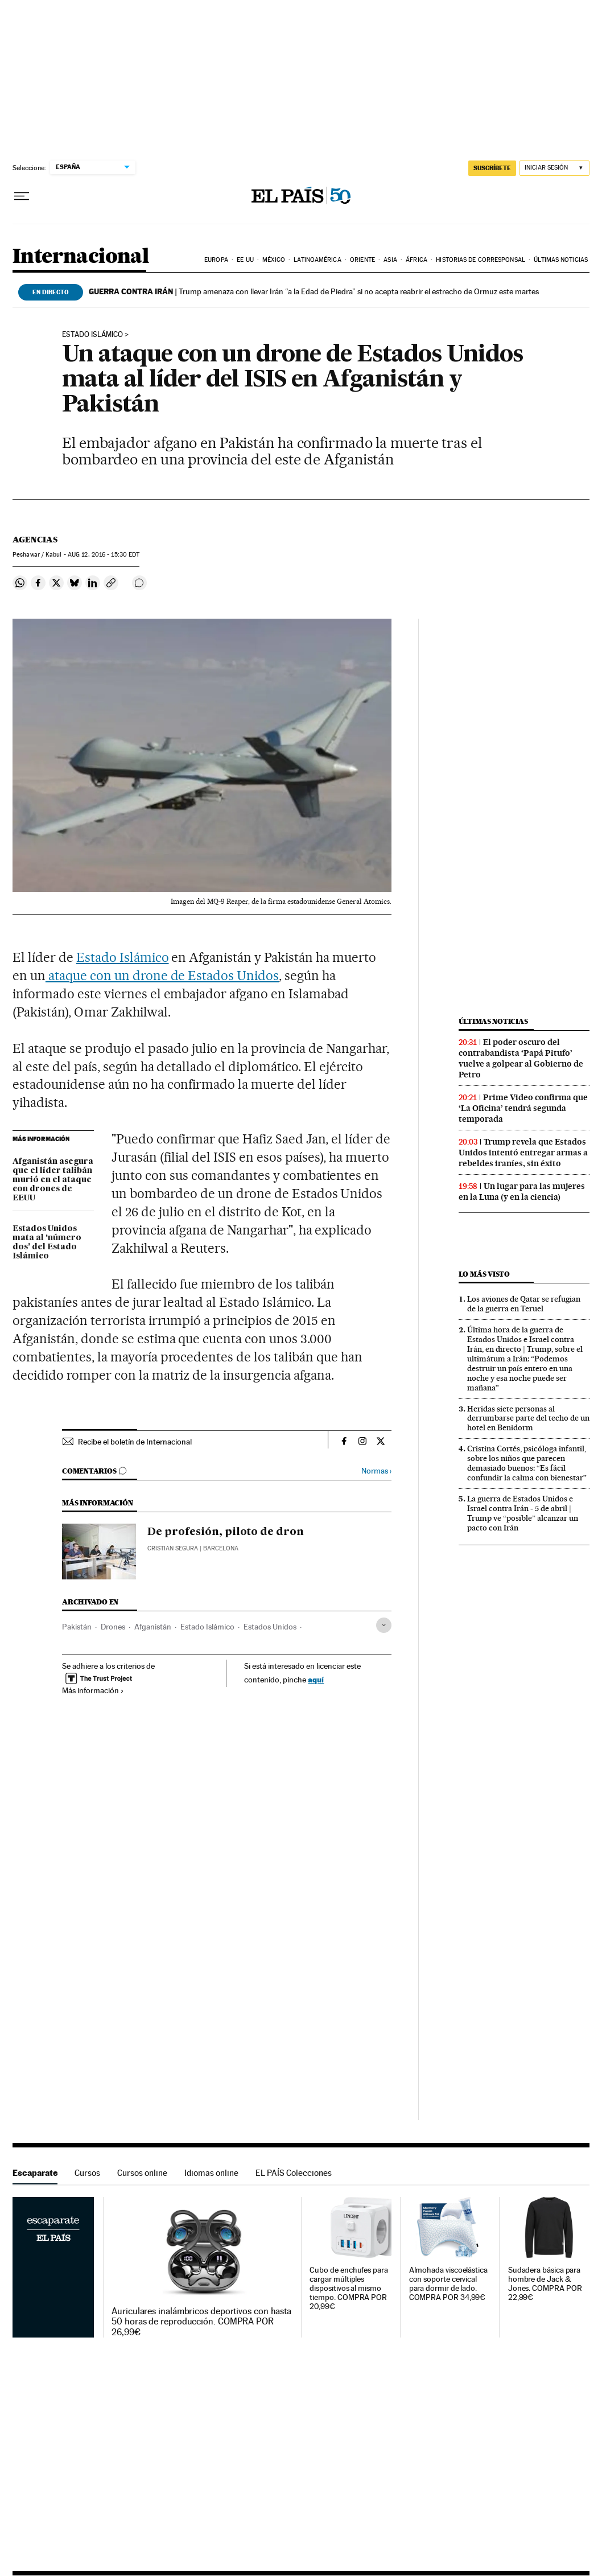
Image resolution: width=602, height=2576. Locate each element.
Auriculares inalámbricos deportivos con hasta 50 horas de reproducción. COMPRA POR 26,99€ (201, 2321)
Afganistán (152, 1626)
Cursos (87, 2173)
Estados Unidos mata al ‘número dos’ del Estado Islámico (47, 1242)
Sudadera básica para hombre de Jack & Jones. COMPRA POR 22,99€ (545, 2284)
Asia (390, 260)
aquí (316, 1679)
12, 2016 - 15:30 (103, 554)
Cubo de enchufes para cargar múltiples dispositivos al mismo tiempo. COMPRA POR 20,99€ (348, 2288)
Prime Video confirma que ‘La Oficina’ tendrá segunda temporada (523, 1108)
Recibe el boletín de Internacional (135, 1441)
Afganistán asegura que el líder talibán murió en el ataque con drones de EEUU (53, 1180)
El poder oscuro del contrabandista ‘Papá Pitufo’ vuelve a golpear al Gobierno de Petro (521, 1058)
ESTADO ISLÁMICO (92, 335)
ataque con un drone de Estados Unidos (162, 976)
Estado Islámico (122, 957)
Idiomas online (211, 2173)
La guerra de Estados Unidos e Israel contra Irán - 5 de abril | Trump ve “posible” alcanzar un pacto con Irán (522, 1513)
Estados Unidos (270, 1626)
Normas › (376, 1471)
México (273, 260)
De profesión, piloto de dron (225, 1532)
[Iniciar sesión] (554, 168)
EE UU (245, 260)
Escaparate (35, 2173)
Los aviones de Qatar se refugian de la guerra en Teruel (523, 1303)
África (416, 260)
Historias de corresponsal (480, 260)
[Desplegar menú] (22, 196)
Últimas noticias (561, 260)
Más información (93, 1690)
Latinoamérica (317, 260)
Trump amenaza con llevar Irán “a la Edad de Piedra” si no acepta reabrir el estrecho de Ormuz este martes (314, 291)
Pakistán (77, 1626)
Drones (113, 1626)
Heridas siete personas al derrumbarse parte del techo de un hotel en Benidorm (528, 1418)
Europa (216, 260)
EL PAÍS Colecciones (293, 2173)
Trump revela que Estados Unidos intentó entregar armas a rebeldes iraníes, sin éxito (523, 1152)
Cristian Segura (172, 1548)
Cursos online (142, 2173)
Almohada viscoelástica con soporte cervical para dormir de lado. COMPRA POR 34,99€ (448, 2284)
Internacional (81, 257)
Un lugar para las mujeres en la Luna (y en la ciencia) (522, 1191)
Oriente (362, 260)
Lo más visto (484, 1274)
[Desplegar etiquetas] (383, 1625)
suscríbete (492, 168)
